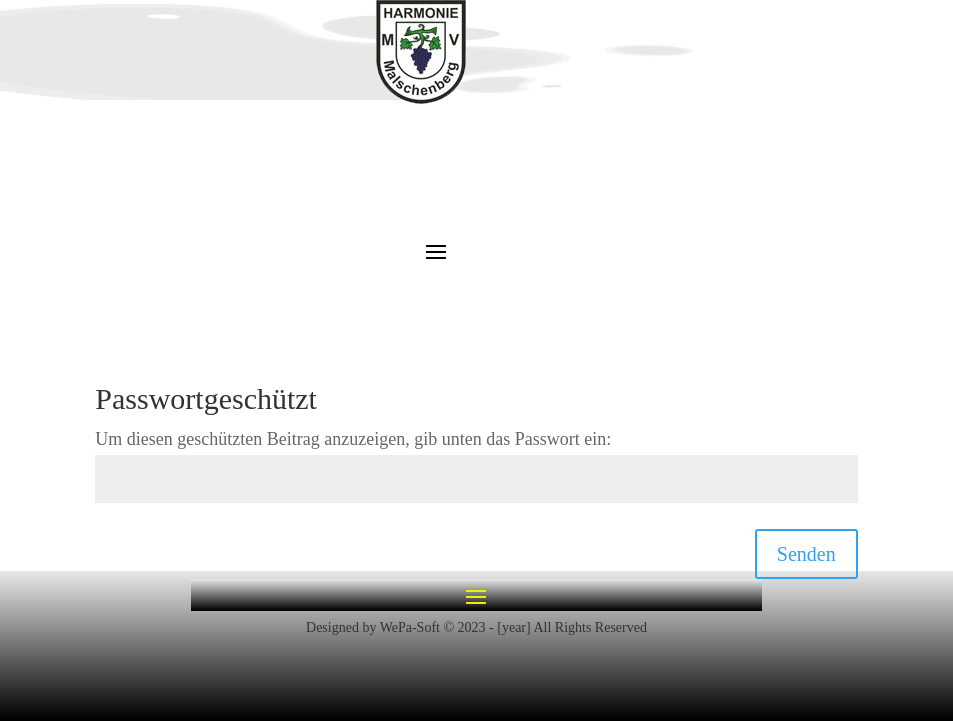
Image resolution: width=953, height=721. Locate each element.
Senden (806, 554)
